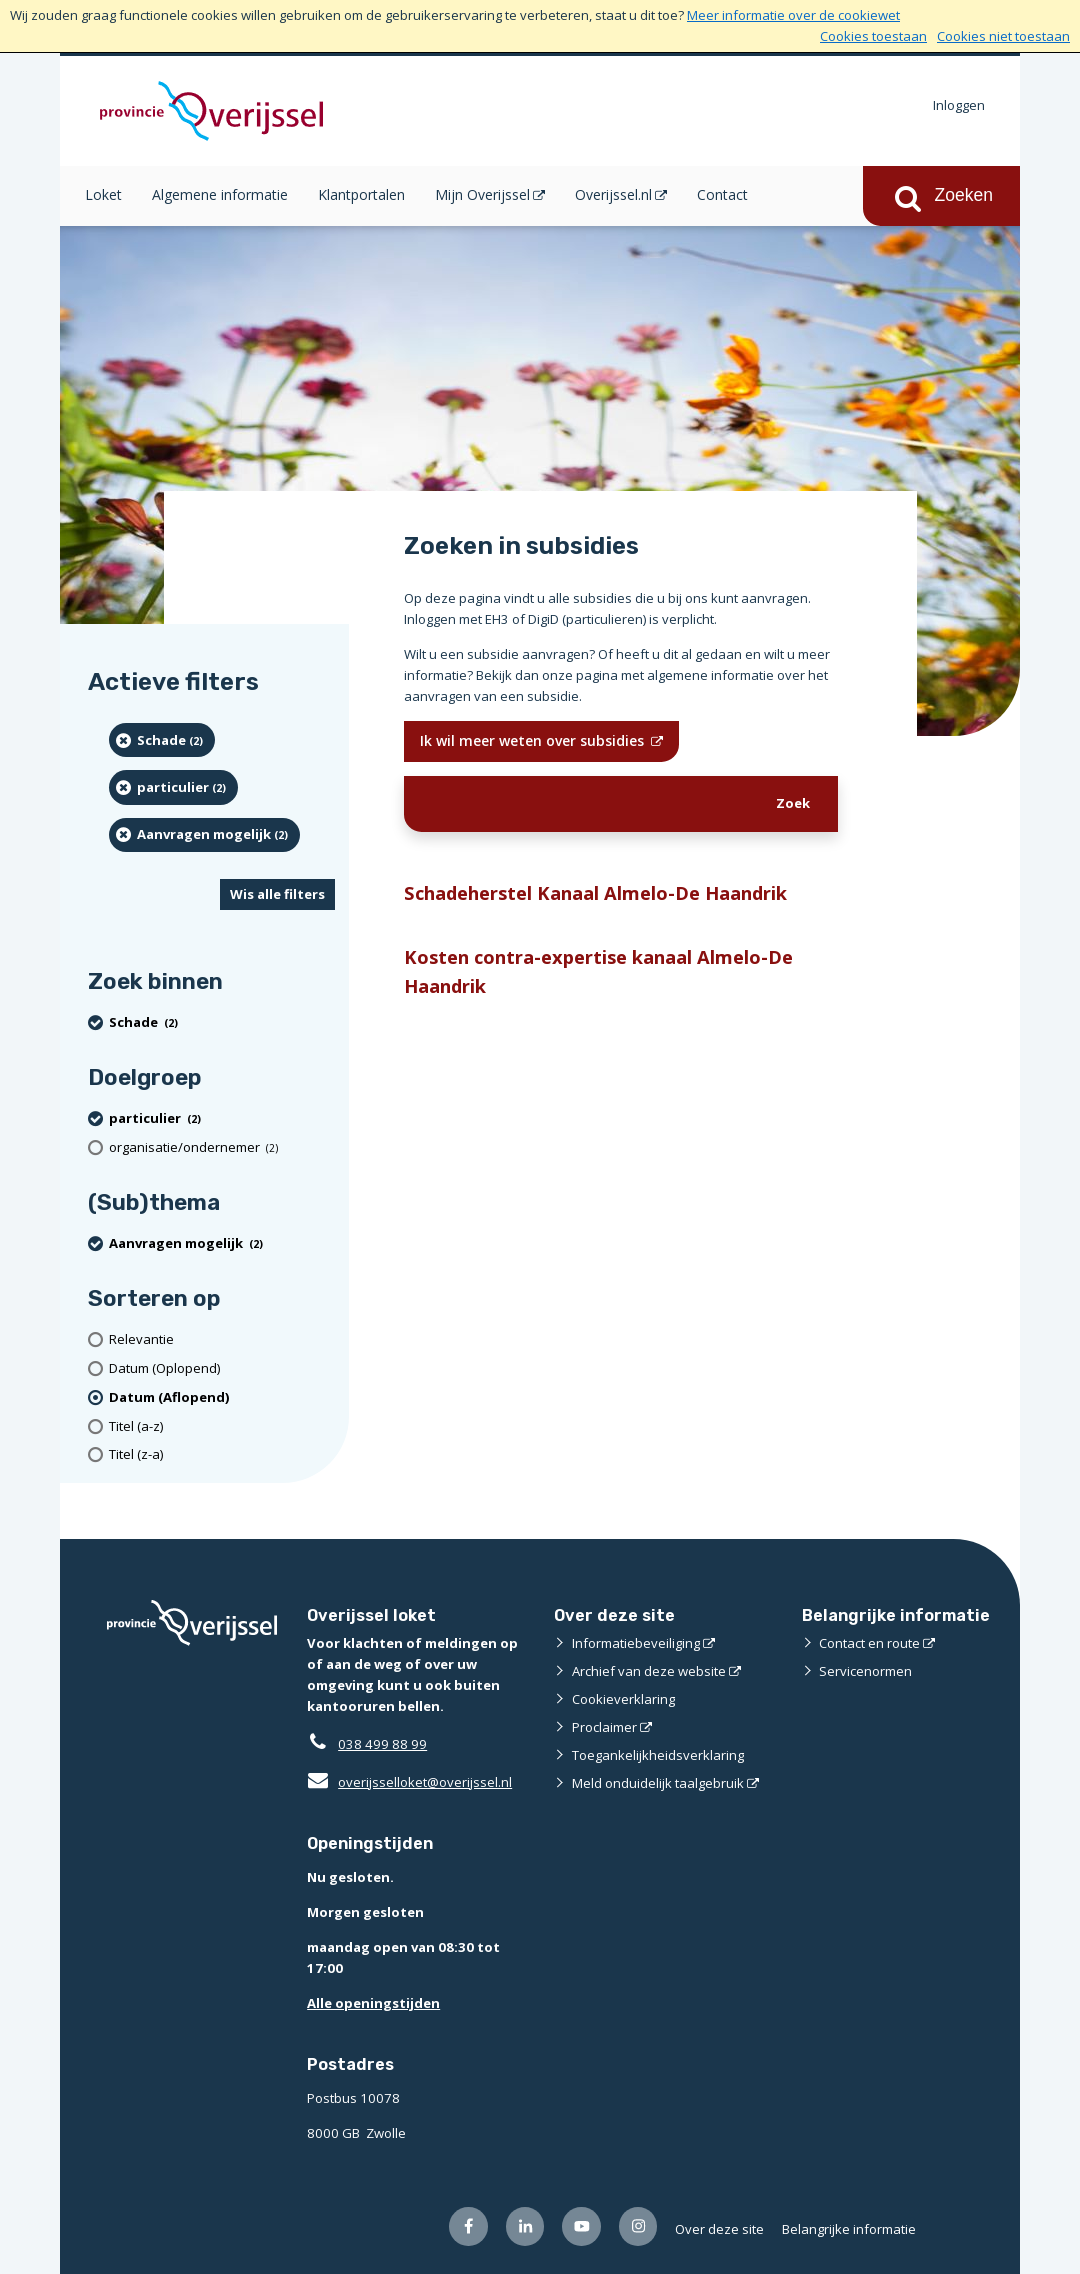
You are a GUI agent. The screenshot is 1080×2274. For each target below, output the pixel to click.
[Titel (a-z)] (222, 1426)
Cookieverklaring (623, 1699)
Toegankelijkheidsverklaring (658, 1755)
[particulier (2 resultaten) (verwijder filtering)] (173, 787)
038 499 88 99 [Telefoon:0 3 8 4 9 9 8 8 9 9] (382, 1744)
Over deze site (719, 2229)
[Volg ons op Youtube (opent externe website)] (581, 2226)
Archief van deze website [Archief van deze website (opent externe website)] (649, 1671)
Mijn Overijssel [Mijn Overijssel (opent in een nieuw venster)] (482, 194)
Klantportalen (361, 194)
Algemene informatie (220, 194)
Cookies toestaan (873, 36)
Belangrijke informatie (849, 2229)
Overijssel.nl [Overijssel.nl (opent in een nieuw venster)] (613, 194)
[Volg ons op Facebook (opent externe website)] (468, 2226)
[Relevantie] (222, 1339)
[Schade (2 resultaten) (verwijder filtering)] (162, 740)
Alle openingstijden (373, 2003)
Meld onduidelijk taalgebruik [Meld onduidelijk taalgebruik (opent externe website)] (658, 1783)
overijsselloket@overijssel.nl (409, 1782)
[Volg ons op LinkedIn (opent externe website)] (525, 2226)
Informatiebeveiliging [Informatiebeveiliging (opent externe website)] (636, 1643)
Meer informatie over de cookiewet (793, 15)
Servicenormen (865, 1671)
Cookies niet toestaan (1003, 36)
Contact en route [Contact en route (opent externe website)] (869, 1643)
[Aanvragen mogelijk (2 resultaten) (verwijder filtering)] (204, 835)
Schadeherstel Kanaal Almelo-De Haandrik (595, 892)
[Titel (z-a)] (222, 1454)
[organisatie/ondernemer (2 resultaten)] (222, 1147)
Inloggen (959, 105)
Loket (103, 194)
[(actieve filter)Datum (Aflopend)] (222, 1397)
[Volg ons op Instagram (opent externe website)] (638, 2226)
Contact (722, 194)
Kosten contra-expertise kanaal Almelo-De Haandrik (598, 971)
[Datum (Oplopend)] (222, 1368)
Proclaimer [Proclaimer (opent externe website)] (604, 1727)
